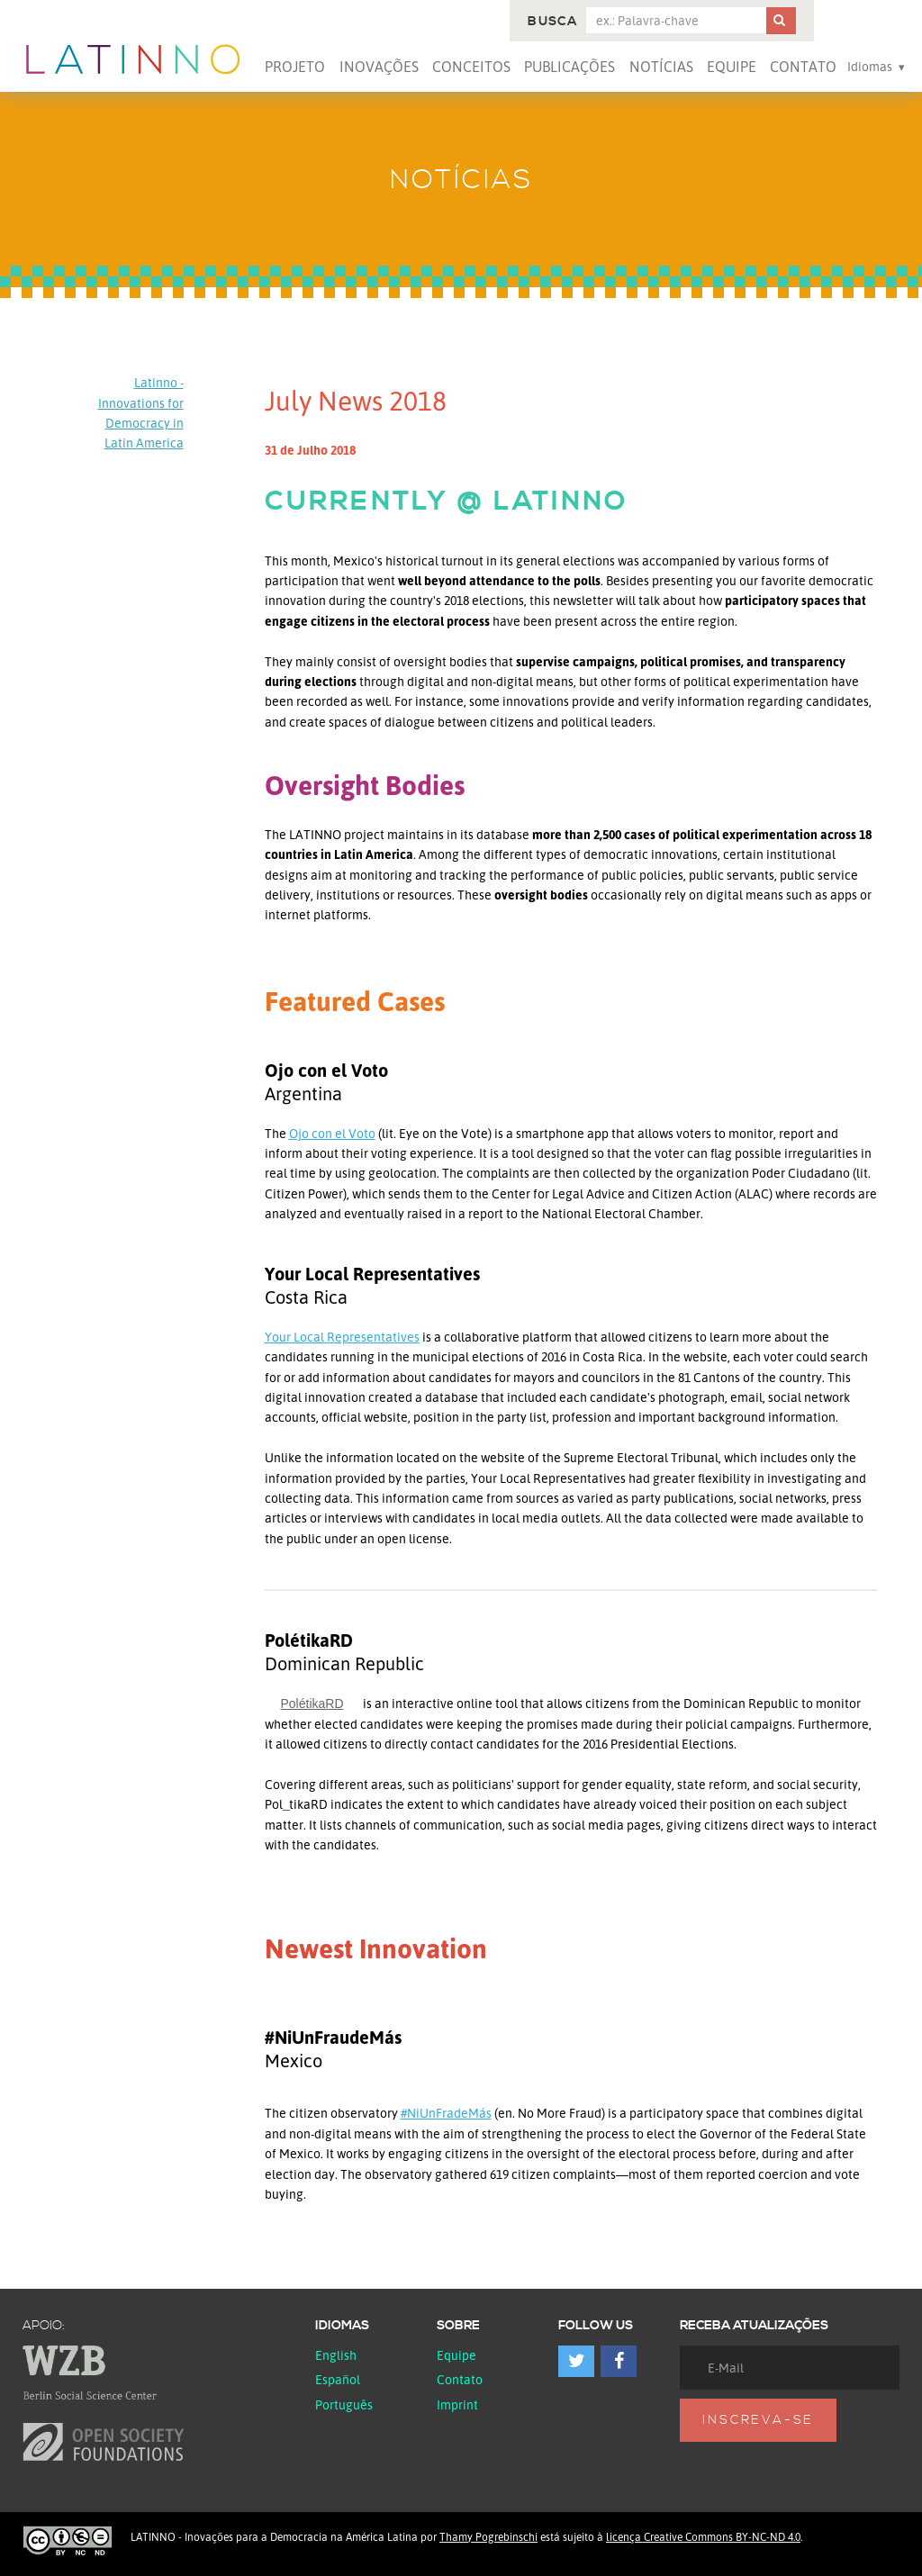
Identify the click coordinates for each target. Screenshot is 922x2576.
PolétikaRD (312, 1703)
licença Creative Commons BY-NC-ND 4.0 (703, 2537)
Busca (552, 22)
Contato (803, 67)
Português (344, 2404)
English (336, 2355)
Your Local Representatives (342, 1336)
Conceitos (471, 67)
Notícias (661, 67)
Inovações (379, 67)
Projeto (295, 67)
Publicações (569, 67)
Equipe (731, 67)
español (337, 2379)
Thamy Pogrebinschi (488, 2537)
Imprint (457, 2404)
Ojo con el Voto (332, 1133)
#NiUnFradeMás (446, 2112)
